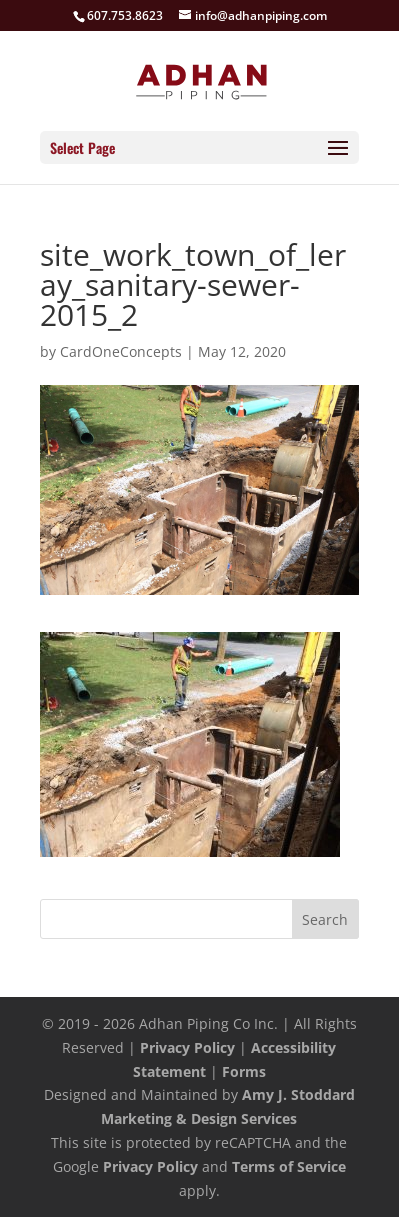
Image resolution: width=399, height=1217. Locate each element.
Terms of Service (289, 1166)
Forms (244, 1071)
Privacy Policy (187, 1047)
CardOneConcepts (121, 351)
